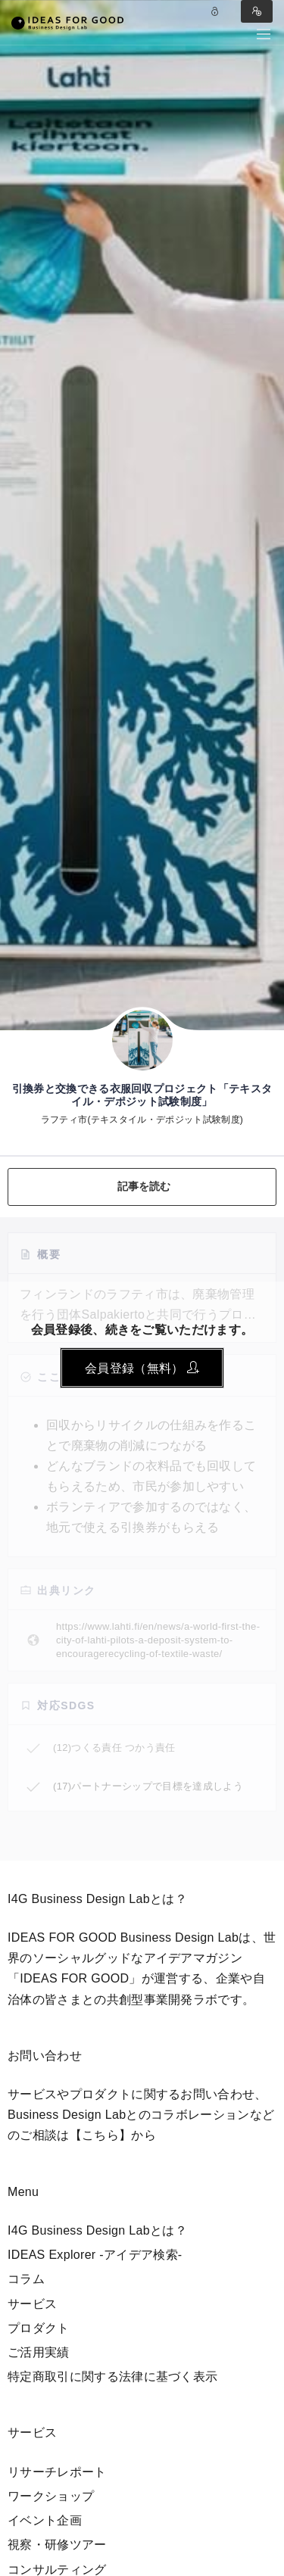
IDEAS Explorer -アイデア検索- (95, 2254)
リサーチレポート (57, 2471)
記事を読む (144, 1186)
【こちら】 (101, 2135)
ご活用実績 (39, 2352)
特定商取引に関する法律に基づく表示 (112, 2376)
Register (257, 11)
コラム (26, 2278)
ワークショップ (51, 2496)
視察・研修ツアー (57, 2544)
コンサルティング (57, 2569)
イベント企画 (45, 2520)
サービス (32, 2303)
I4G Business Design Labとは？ (97, 2230)
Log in (215, 11)
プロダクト (39, 2328)
